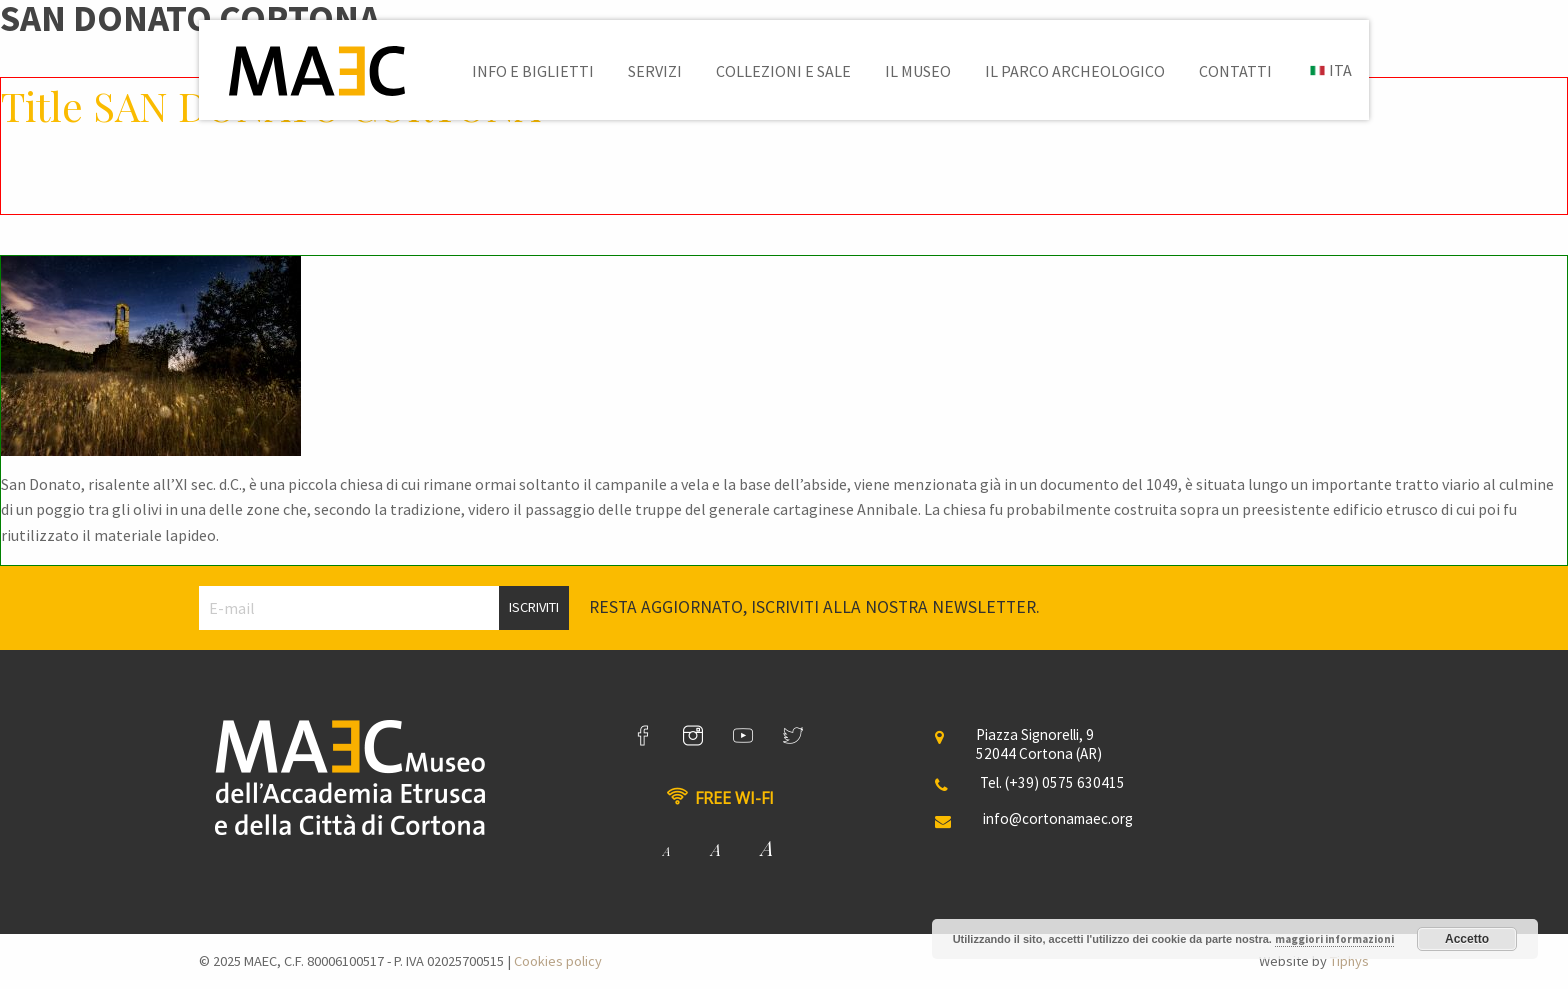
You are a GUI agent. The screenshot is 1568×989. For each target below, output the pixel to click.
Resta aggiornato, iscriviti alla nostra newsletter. (814, 607)
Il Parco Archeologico (1075, 71)
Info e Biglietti (533, 71)
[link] (643, 736)
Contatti (1235, 71)
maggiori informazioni (1334, 939)
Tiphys (1349, 961)
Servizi (655, 71)
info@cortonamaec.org (1058, 818)
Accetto (1467, 939)
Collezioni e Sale (783, 71)
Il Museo (918, 71)
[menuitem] (533, 71)
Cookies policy (558, 961)
